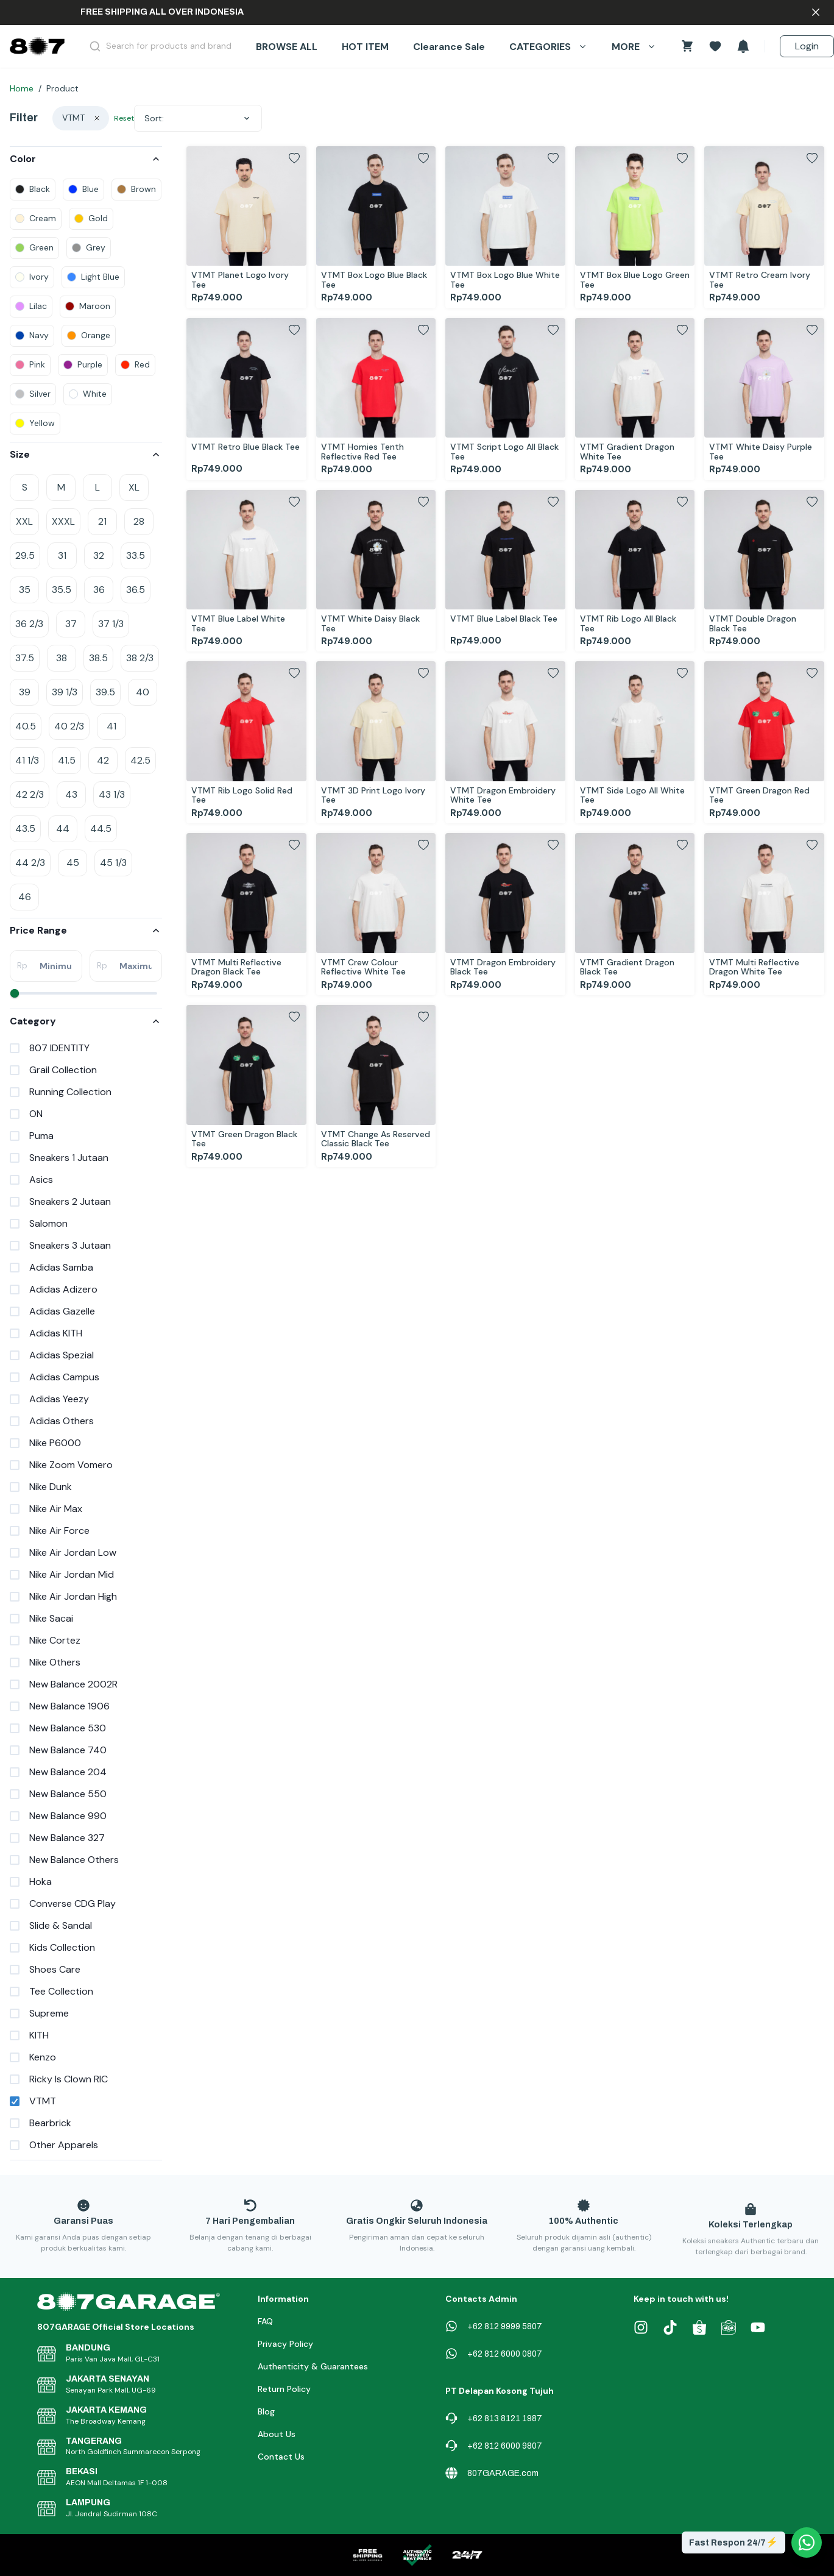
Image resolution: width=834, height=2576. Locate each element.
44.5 (100, 828)
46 (24, 896)
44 (62, 828)
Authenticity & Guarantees (313, 2366)
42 (103, 760)
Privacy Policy (285, 2343)
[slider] (14, 993)
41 (111, 726)
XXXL (63, 521)
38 (61, 657)
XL (134, 487)
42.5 (140, 760)
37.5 (24, 657)
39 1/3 (64, 692)
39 (24, 692)
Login (807, 46)
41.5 (67, 760)
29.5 (25, 555)
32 (98, 555)
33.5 (135, 555)
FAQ (265, 2321)
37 (71, 623)
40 (142, 692)
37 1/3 (111, 623)
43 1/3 (112, 794)
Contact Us (281, 2456)
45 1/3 (113, 862)
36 (99, 589)
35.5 (61, 589)
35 (24, 589)
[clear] (97, 118)
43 (71, 794)
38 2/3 (140, 657)
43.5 (25, 828)
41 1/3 (27, 760)
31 (62, 555)
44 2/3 (30, 862)
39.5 (105, 692)
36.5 (135, 589)
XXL (24, 521)
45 (72, 862)
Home (22, 88)
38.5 (98, 657)
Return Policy (284, 2388)
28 (138, 521)
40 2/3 (69, 726)
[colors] (32, 189)
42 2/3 (29, 794)
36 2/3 (29, 623)
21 (102, 521)
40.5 (25, 726)
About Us (276, 2434)
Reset (124, 118)
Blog (266, 2411)
